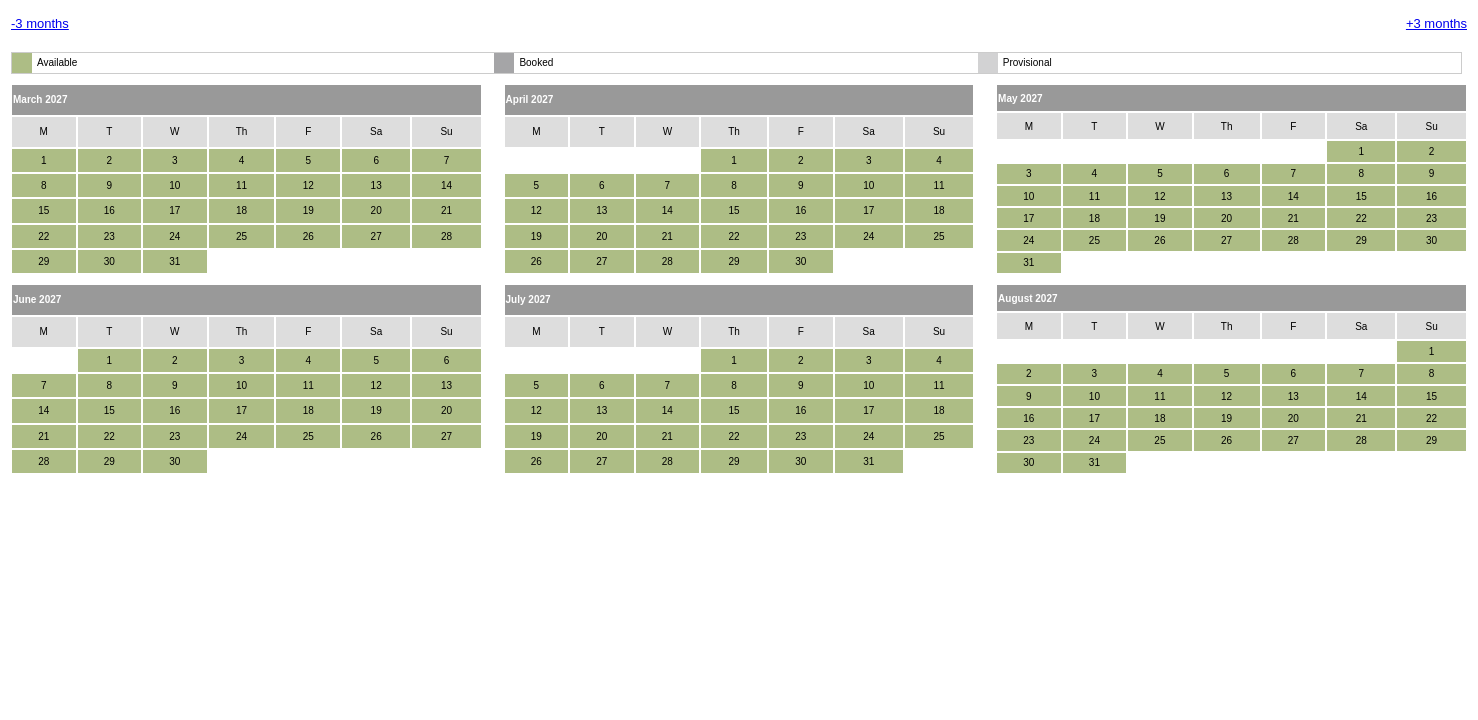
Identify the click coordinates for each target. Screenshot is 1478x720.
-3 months (40, 23)
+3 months (1436, 23)
